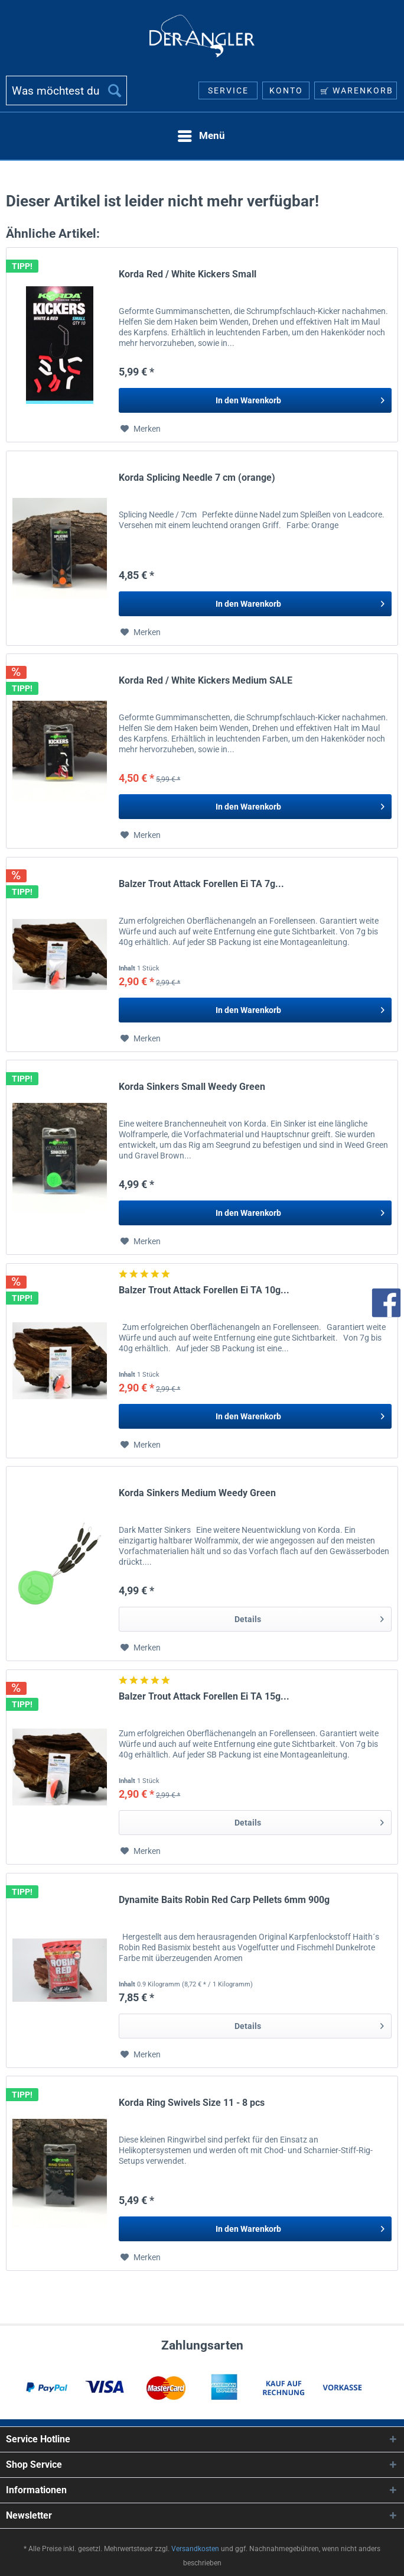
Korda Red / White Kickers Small (187, 274)
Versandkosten (195, 2549)
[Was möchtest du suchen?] (66, 90)
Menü (201, 134)
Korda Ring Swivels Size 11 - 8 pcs (192, 2102)
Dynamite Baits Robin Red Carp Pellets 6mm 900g (224, 1899)
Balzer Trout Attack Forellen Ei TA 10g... (204, 1290)
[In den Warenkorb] (255, 400)
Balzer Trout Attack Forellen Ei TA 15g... (204, 1696)
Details (309, 1617)
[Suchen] (114, 90)
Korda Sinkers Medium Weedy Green (197, 1493)
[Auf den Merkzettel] (140, 429)
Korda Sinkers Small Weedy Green (192, 1086)
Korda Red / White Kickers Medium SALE (205, 680)
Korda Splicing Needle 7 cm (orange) (197, 477)
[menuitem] (66, 95)
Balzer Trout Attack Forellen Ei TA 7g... (201, 883)
